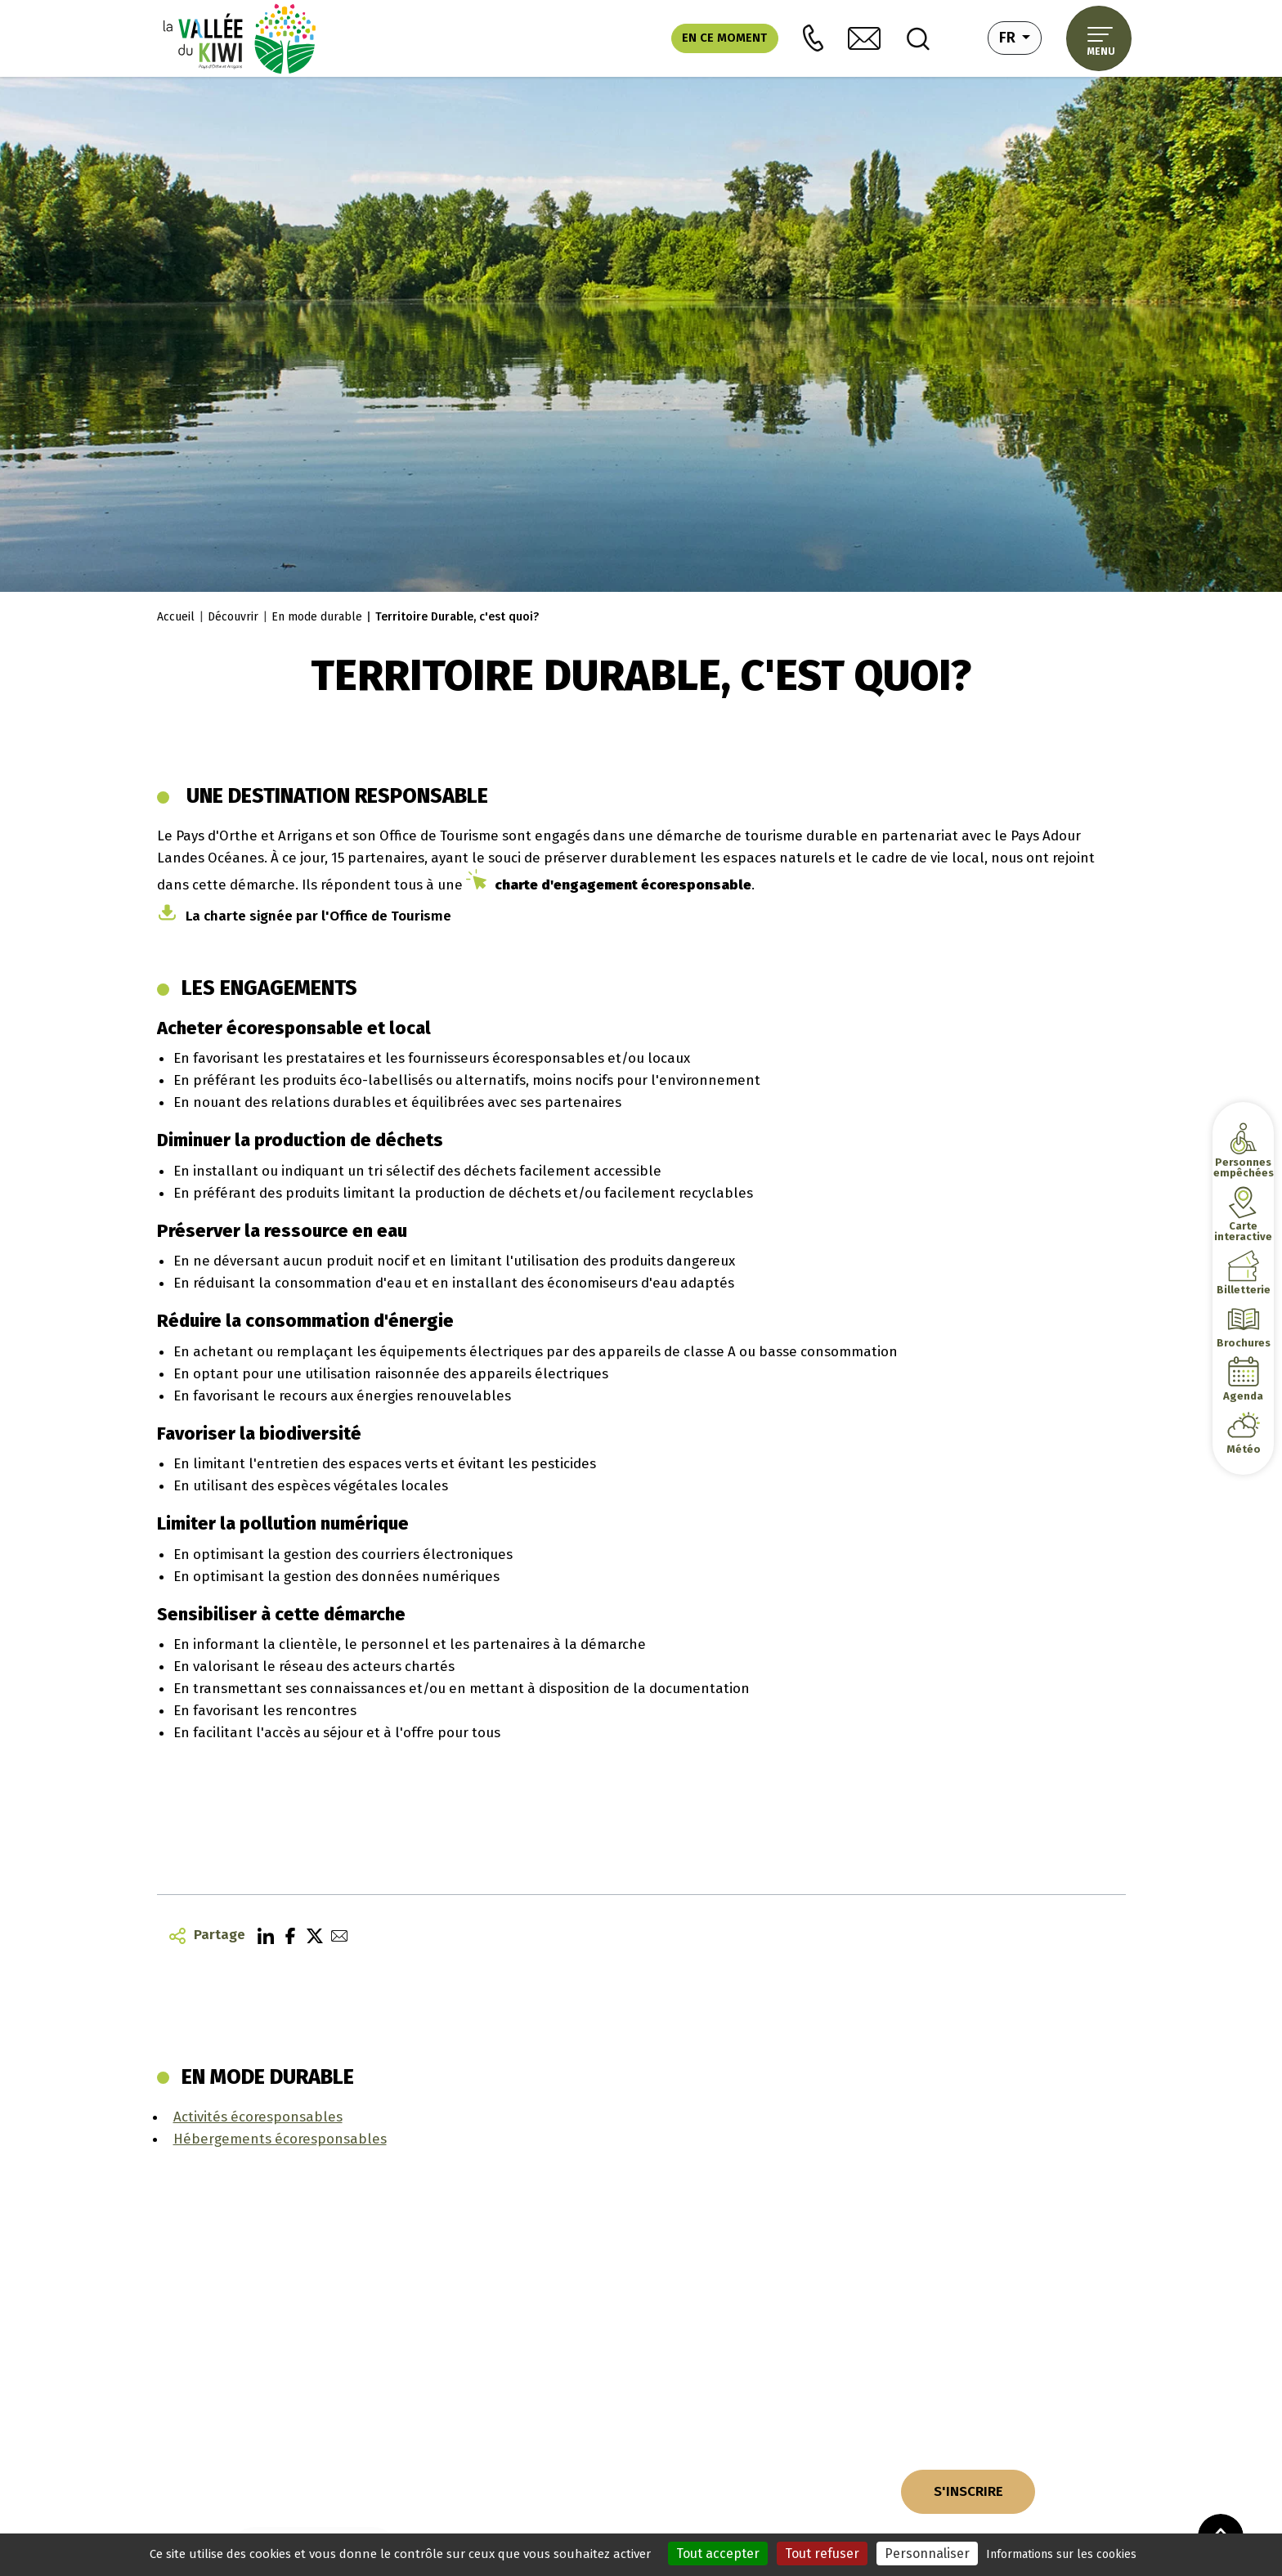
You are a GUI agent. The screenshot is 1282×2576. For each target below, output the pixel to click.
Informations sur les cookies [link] (1061, 2554)
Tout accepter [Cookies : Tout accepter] (718, 2553)
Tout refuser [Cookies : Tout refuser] (822, 2553)
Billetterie (1243, 1290)
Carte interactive (1243, 1231)
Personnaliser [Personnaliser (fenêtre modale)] (927, 2553)
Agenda (1243, 1396)
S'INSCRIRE (968, 2491)
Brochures (1243, 1343)
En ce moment (724, 37)
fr (1020, 36)
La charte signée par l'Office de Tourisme (318, 915)
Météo (1243, 1449)
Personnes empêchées (1243, 1167)
